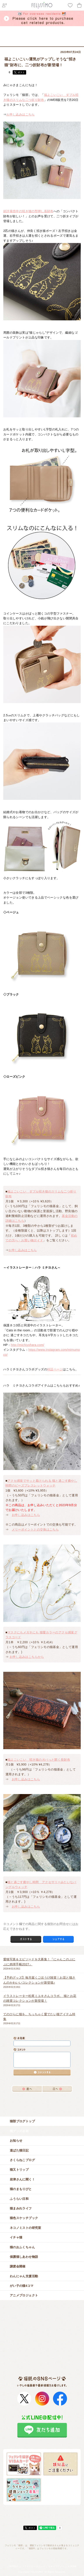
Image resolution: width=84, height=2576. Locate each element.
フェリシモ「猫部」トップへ (42, 2558)
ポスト (21, 72)
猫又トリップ (43, 2169)
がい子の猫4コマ (43, 2285)
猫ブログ (45, 43)
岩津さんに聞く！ (43, 2179)
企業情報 (72, 2566)
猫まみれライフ (43, 2208)
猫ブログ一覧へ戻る (42, 2100)
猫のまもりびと (43, 2189)
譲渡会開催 (43, 2266)
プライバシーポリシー (33, 2566)
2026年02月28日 (40, 1963)
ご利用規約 (13, 2566)
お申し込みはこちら (20, 114)
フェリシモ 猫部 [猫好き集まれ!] (8, 32)
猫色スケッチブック (43, 2218)
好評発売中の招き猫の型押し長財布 (28, 211)
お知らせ (43, 2140)
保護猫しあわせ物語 (43, 2256)
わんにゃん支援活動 (43, 2276)
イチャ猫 (43, 2237)
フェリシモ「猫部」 (27, 43)
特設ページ (55, 1369)
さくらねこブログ (43, 2160)
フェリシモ (7, 43)
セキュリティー (56, 2566)
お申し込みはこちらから (27, 1656)
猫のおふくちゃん (43, 2247)
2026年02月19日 (40, 1981)
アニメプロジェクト (43, 2295)
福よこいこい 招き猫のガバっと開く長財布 (38, 1759)
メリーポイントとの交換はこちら (35, 1529)
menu (77, 32)
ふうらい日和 (43, 2198)
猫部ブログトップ (43, 2121)
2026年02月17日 (40, 2000)
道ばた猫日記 (43, 2150)
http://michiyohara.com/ (27, 1345)
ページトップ (42, 2513)
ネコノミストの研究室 (43, 2227)
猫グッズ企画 (60, 43)
